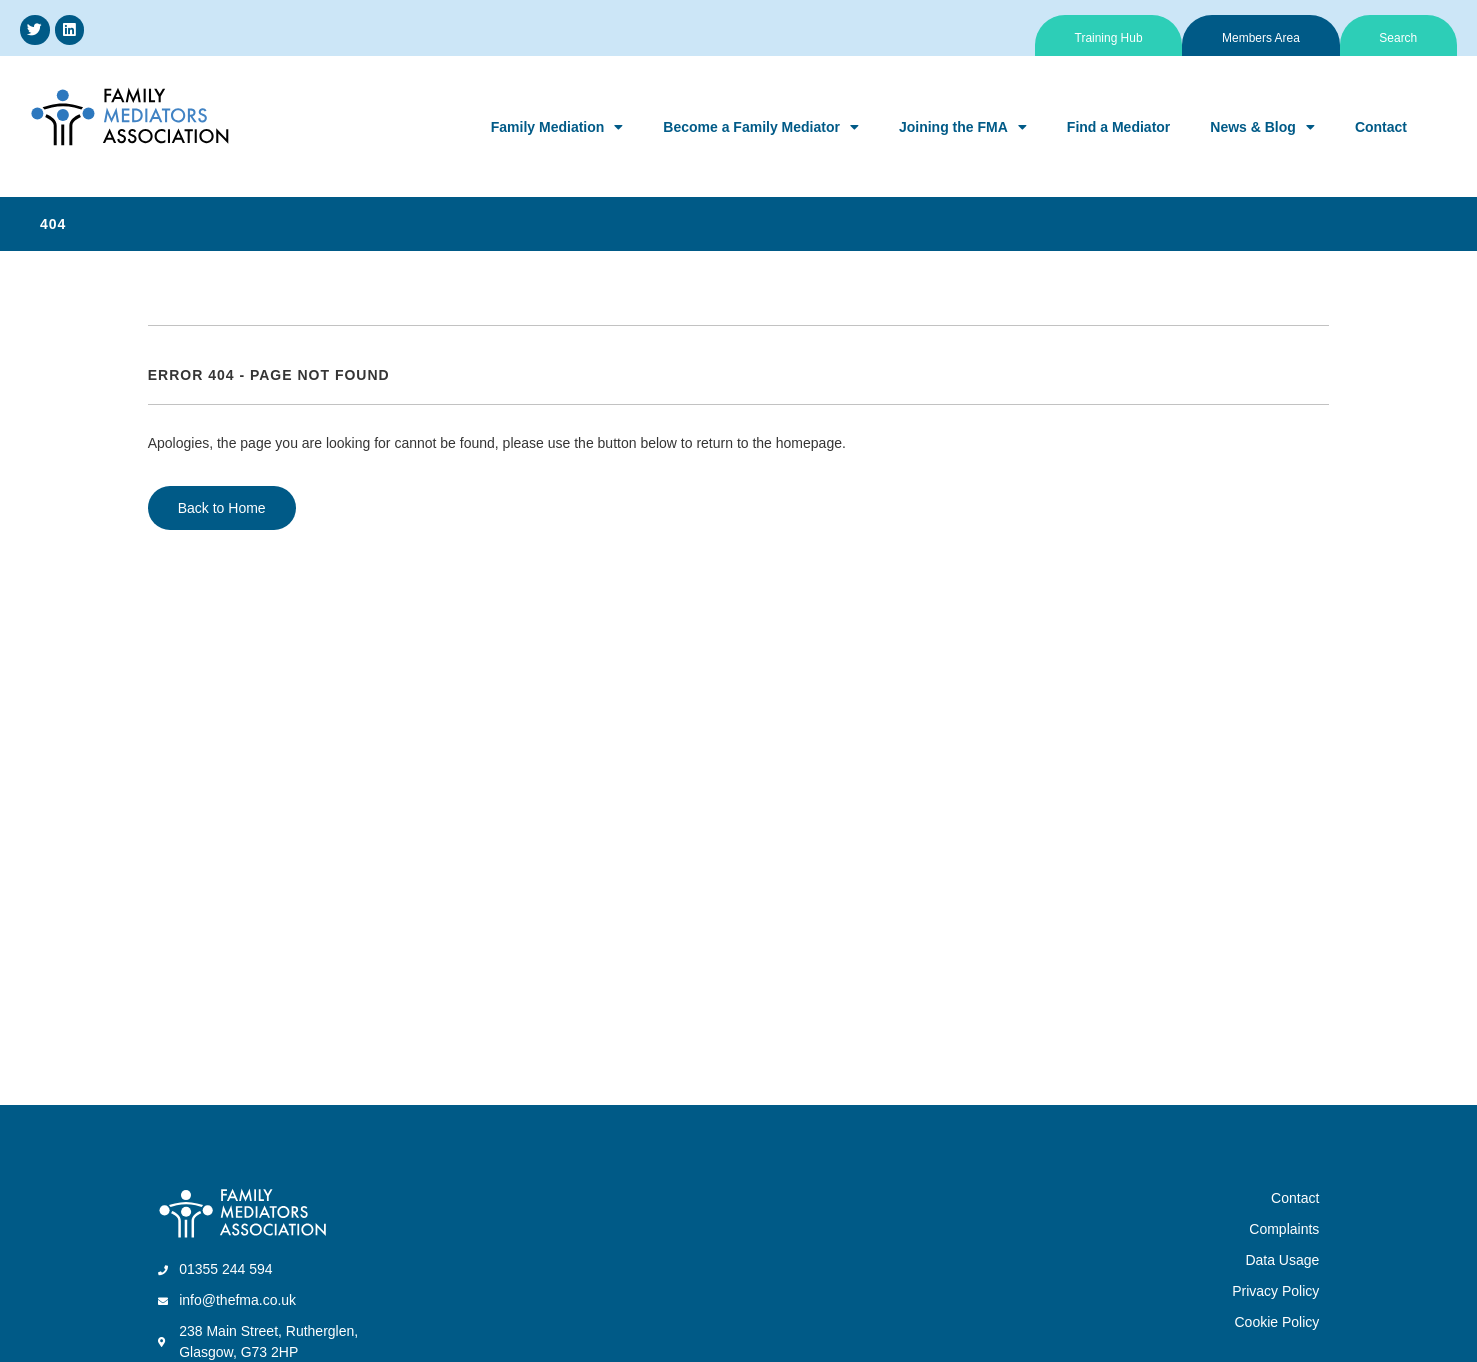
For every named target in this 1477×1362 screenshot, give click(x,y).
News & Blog (1262, 127)
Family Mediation (557, 127)
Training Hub (1107, 38)
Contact (1381, 127)
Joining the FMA (963, 127)
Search (1398, 38)
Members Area (1260, 38)
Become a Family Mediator (761, 127)
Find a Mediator (1118, 127)
